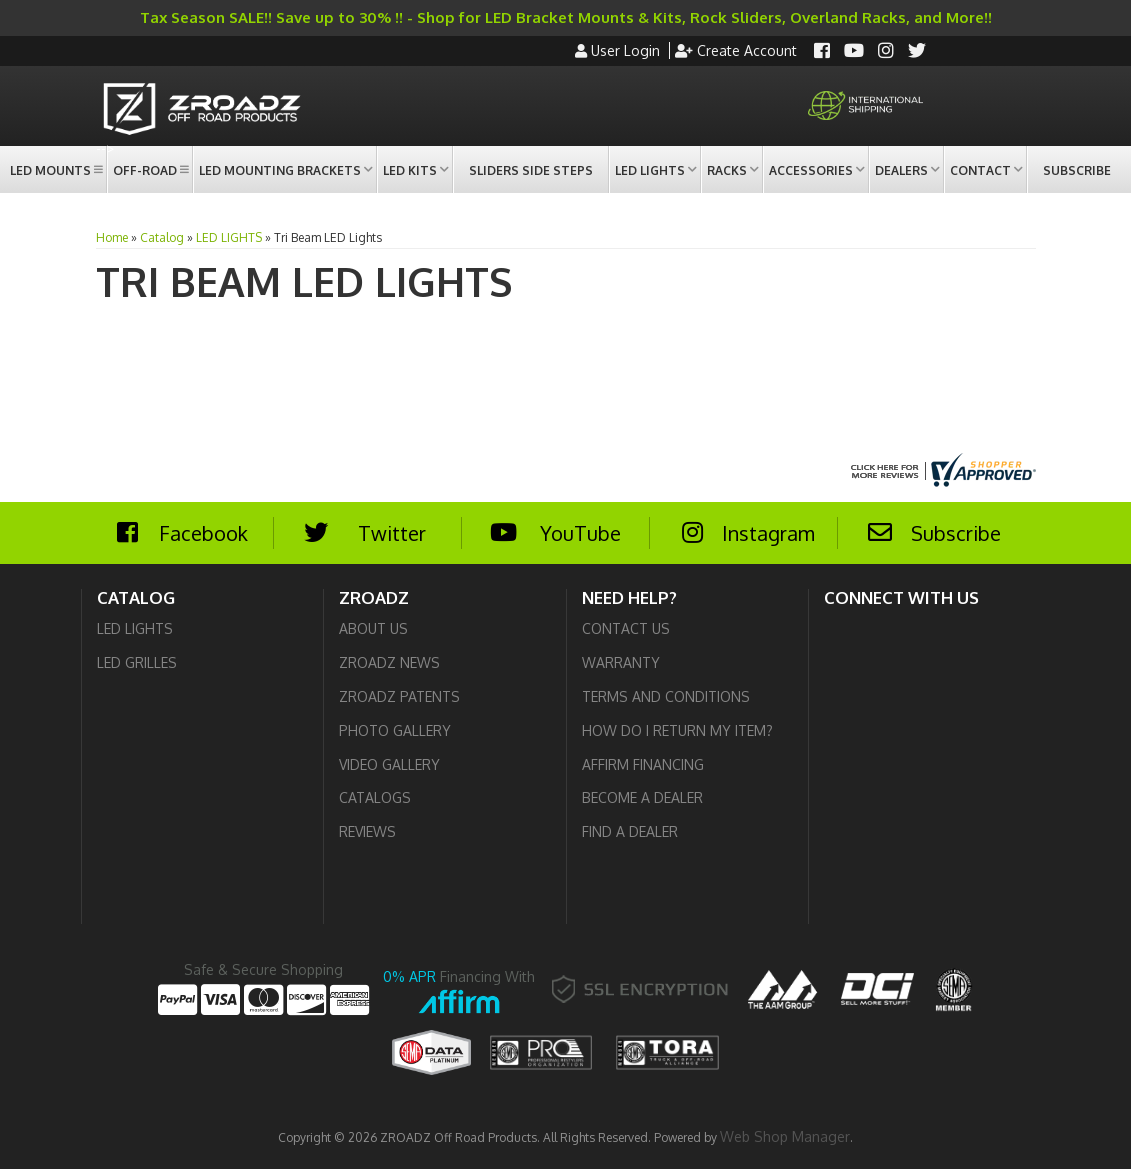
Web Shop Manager (785, 1136)
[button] (55, 169)
